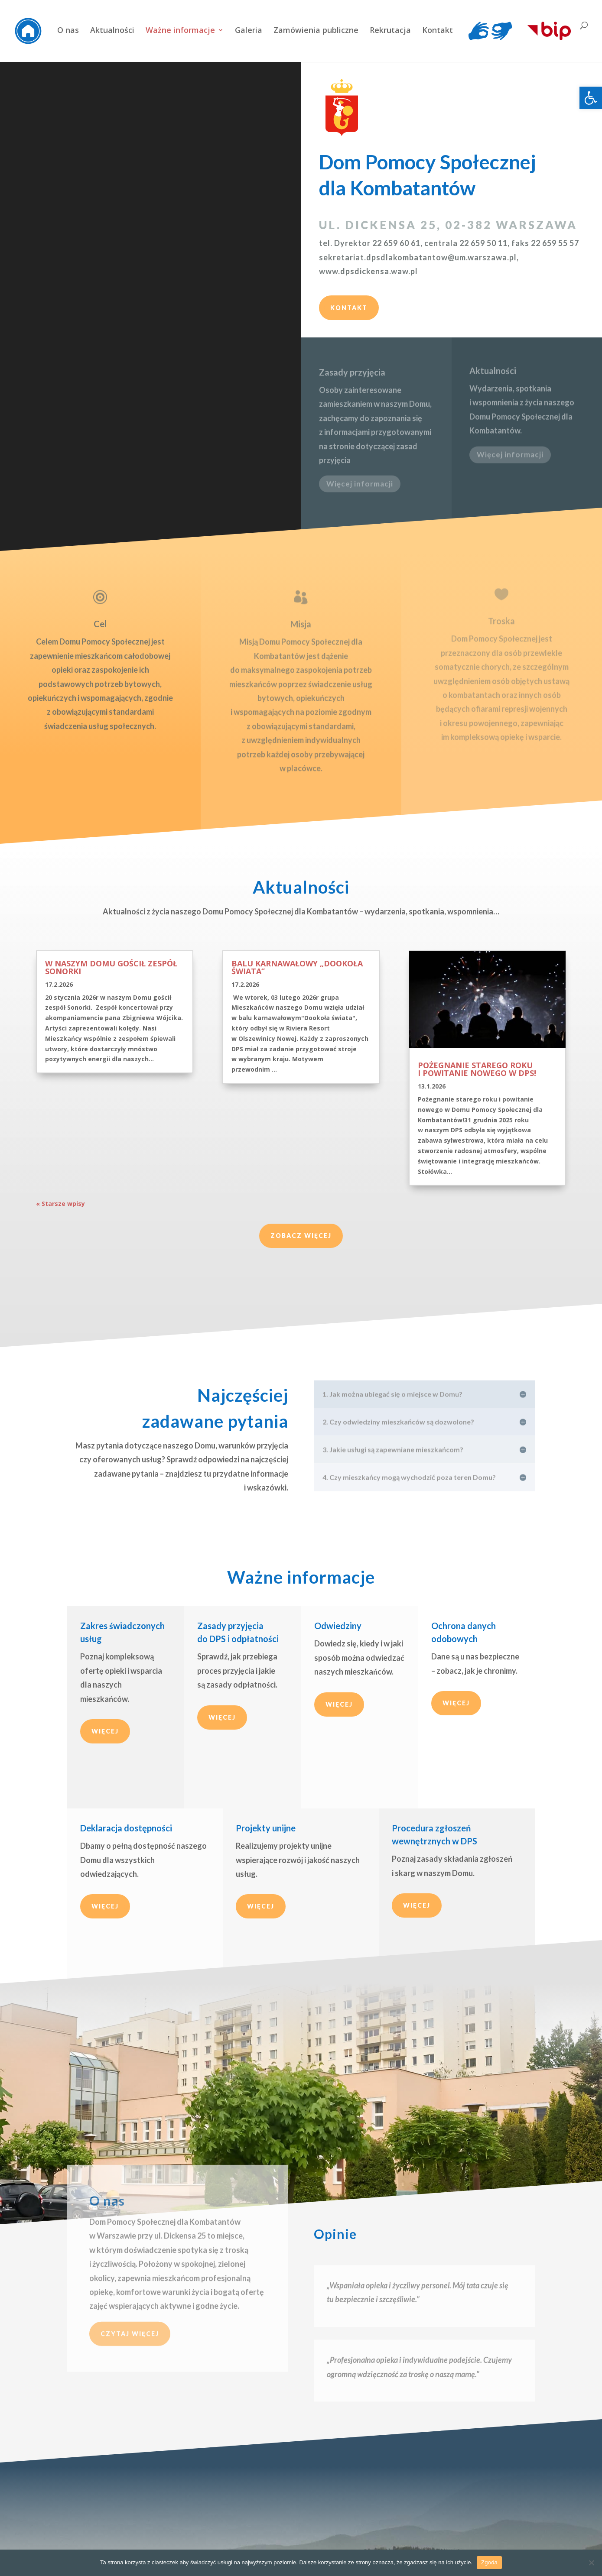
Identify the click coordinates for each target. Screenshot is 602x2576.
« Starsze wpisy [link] (60, 1203)
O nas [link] (68, 31)
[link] (590, 98)
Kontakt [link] (437, 31)
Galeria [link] (248, 31)
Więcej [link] (105, 1731)
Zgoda (489, 2562)
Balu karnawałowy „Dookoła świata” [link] (297, 967)
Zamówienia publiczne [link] (315, 31)
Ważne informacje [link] (180, 31)
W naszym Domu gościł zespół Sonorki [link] (111, 967)
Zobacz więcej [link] (301, 1235)
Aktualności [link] (112, 31)
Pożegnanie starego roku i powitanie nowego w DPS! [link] (477, 1069)
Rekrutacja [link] (390, 31)
